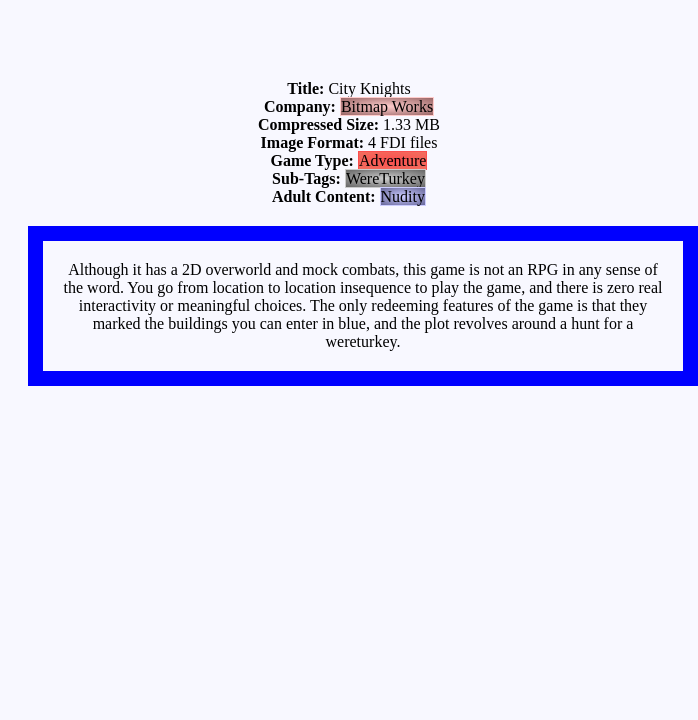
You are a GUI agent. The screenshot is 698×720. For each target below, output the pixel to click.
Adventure (393, 160)
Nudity (403, 196)
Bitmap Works (387, 106)
